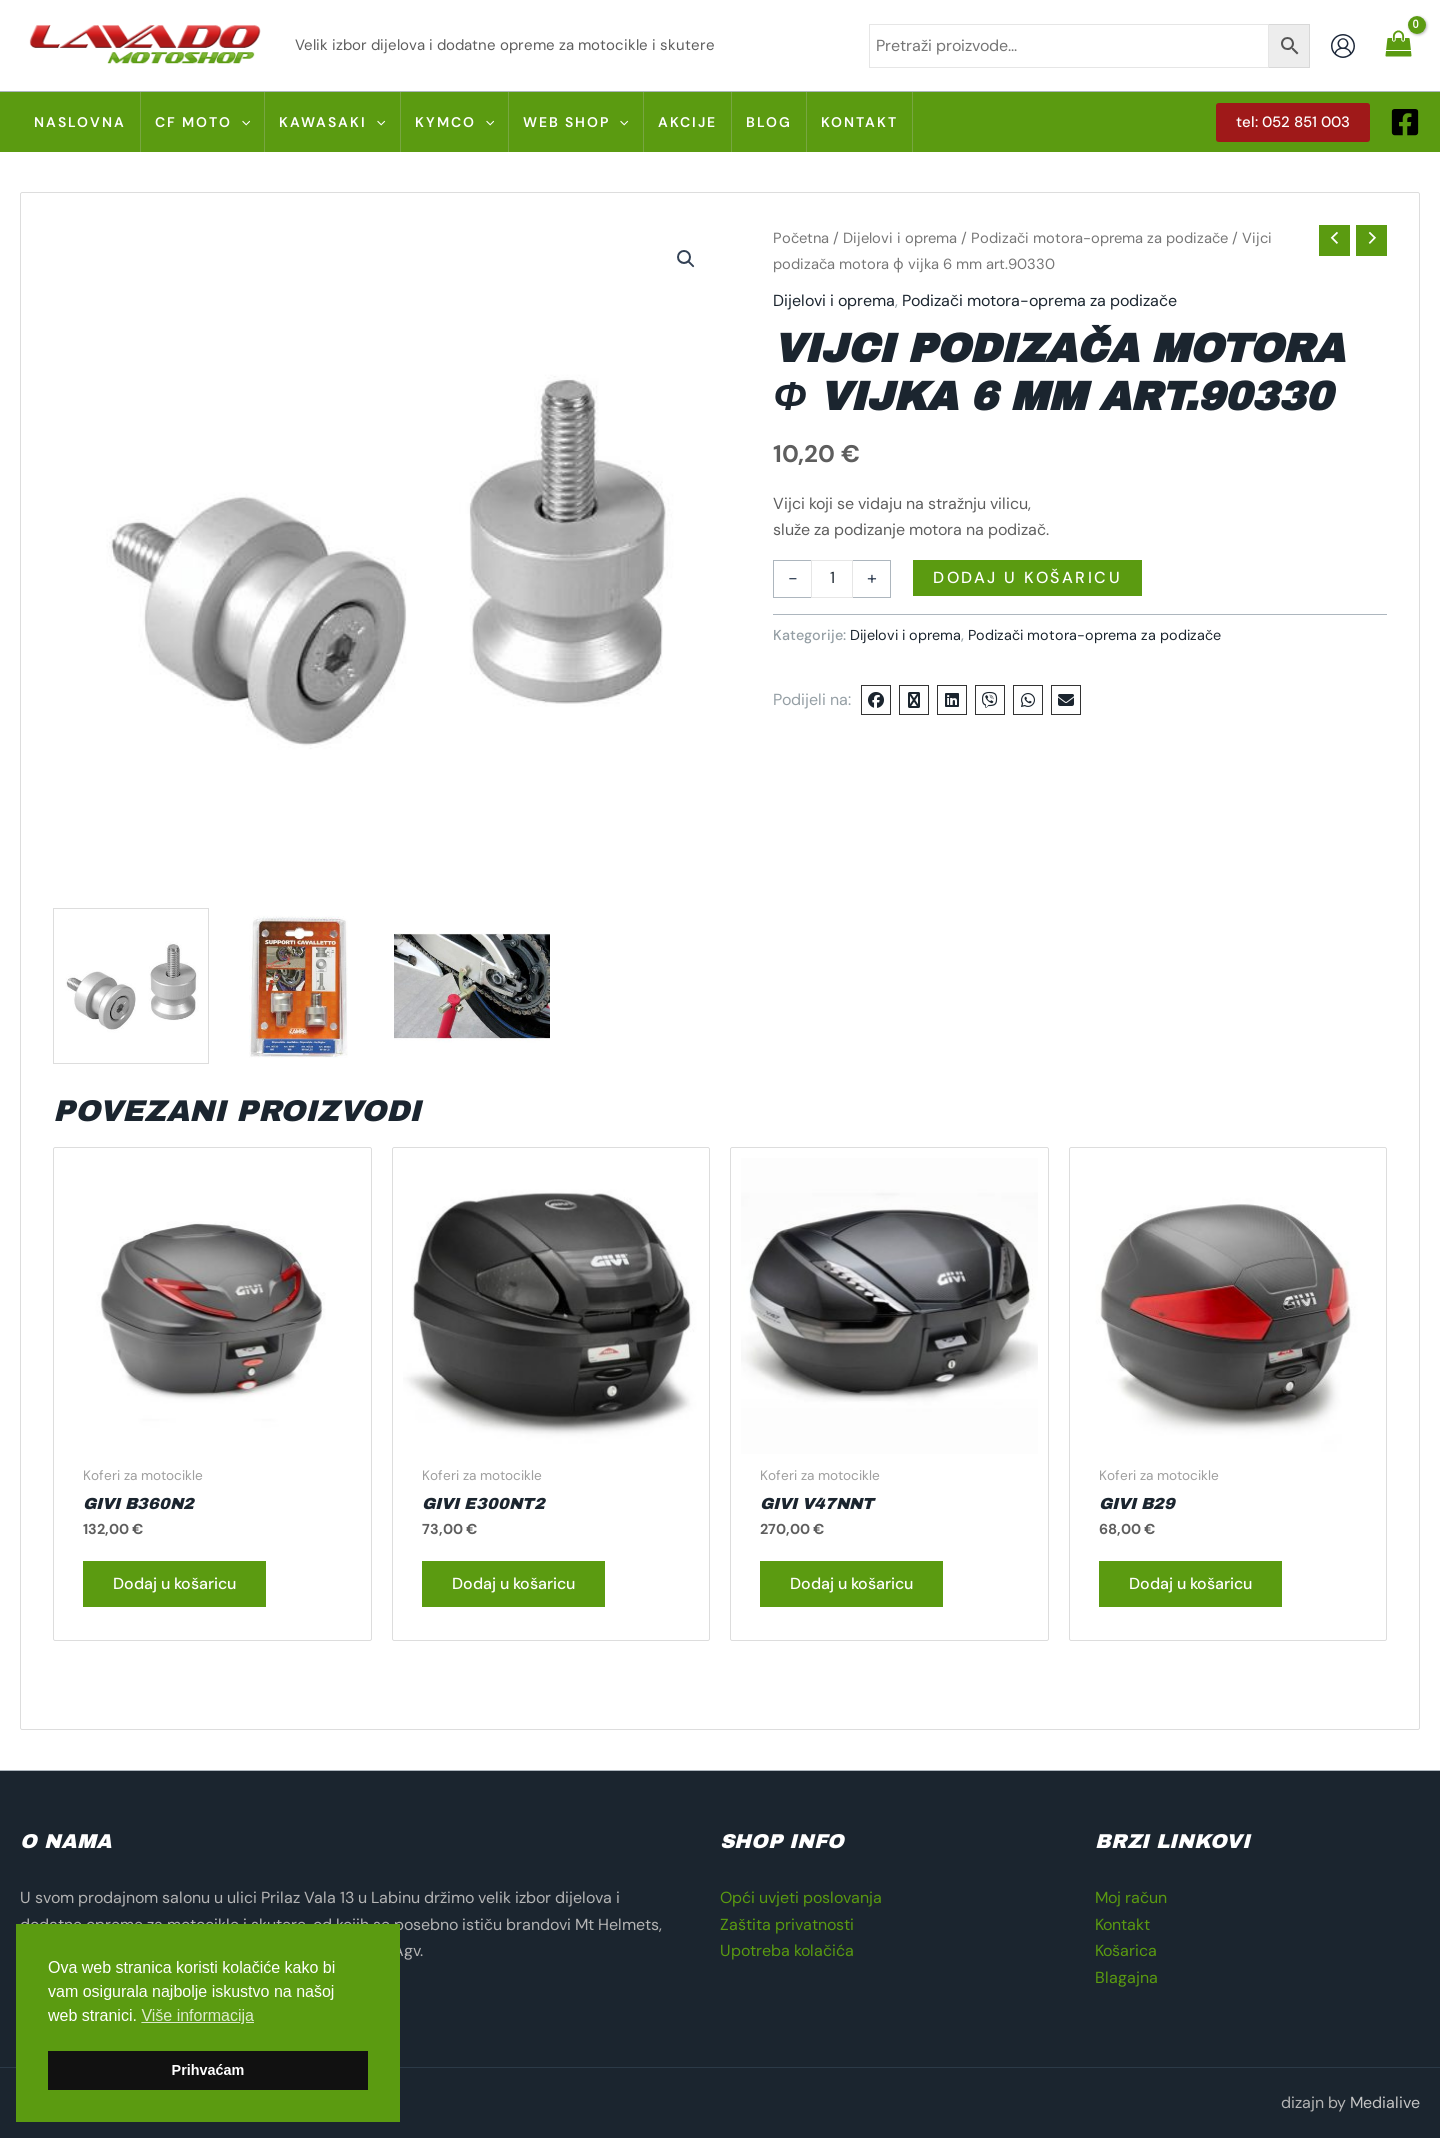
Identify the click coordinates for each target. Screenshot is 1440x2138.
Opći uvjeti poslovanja (801, 1897)
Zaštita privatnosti (787, 1924)
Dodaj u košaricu (1027, 577)
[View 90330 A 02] (472, 986)
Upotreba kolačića (787, 1950)
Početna (801, 238)
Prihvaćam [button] (208, 2070)
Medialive (1385, 2102)
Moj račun (1131, 1897)
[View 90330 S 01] (131, 986)
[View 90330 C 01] (302, 986)
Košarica (1126, 1950)
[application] (241, 122)
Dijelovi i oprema (900, 238)
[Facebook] (1405, 122)
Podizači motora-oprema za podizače (1099, 238)
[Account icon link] (1343, 46)
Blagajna (1126, 1977)
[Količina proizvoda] (832, 579)
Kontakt (1122, 1924)
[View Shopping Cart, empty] (1398, 45)
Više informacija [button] (197, 2015)
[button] (1293, 122)
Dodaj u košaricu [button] (174, 1583)
